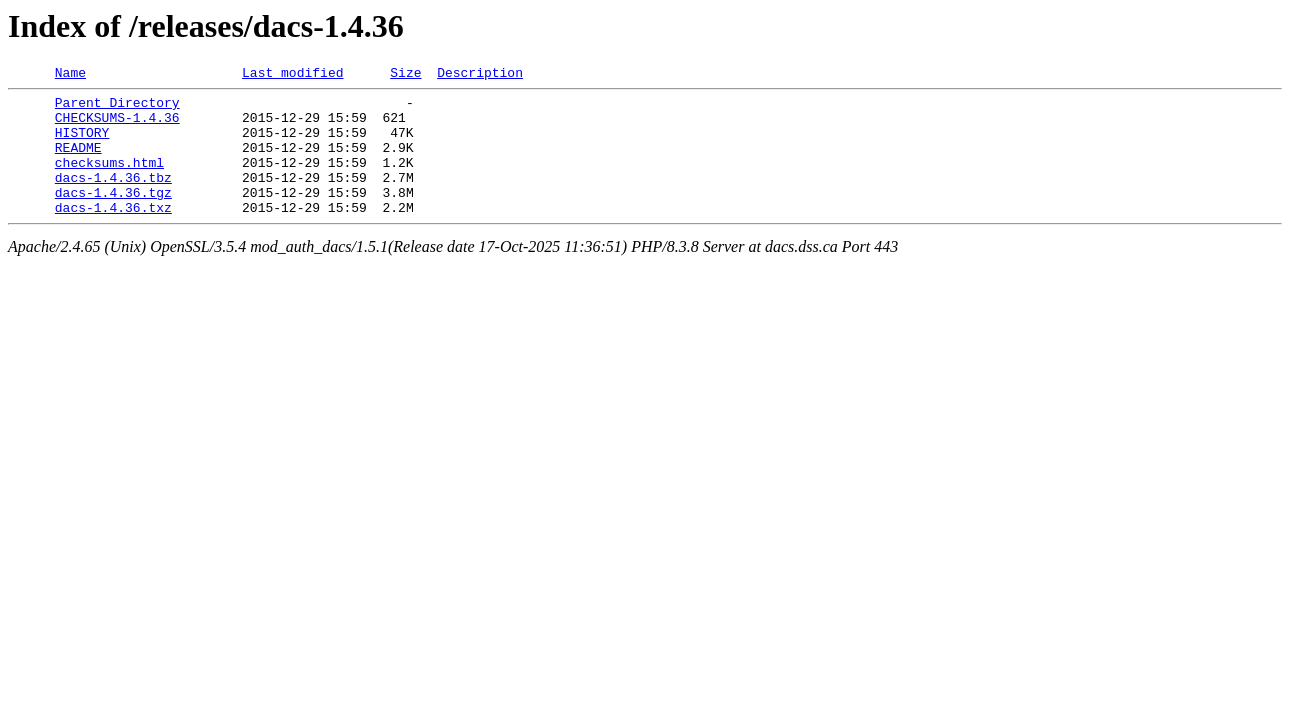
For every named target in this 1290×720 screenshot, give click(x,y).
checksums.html (109, 180)
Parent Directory (117, 108)
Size (405, 75)
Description (480, 75)
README (78, 162)
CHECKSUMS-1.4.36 (117, 126)
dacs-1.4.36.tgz (113, 216)
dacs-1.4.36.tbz (113, 198)
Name (70, 75)
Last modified (292, 75)
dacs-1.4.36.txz (113, 234)
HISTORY (82, 144)
